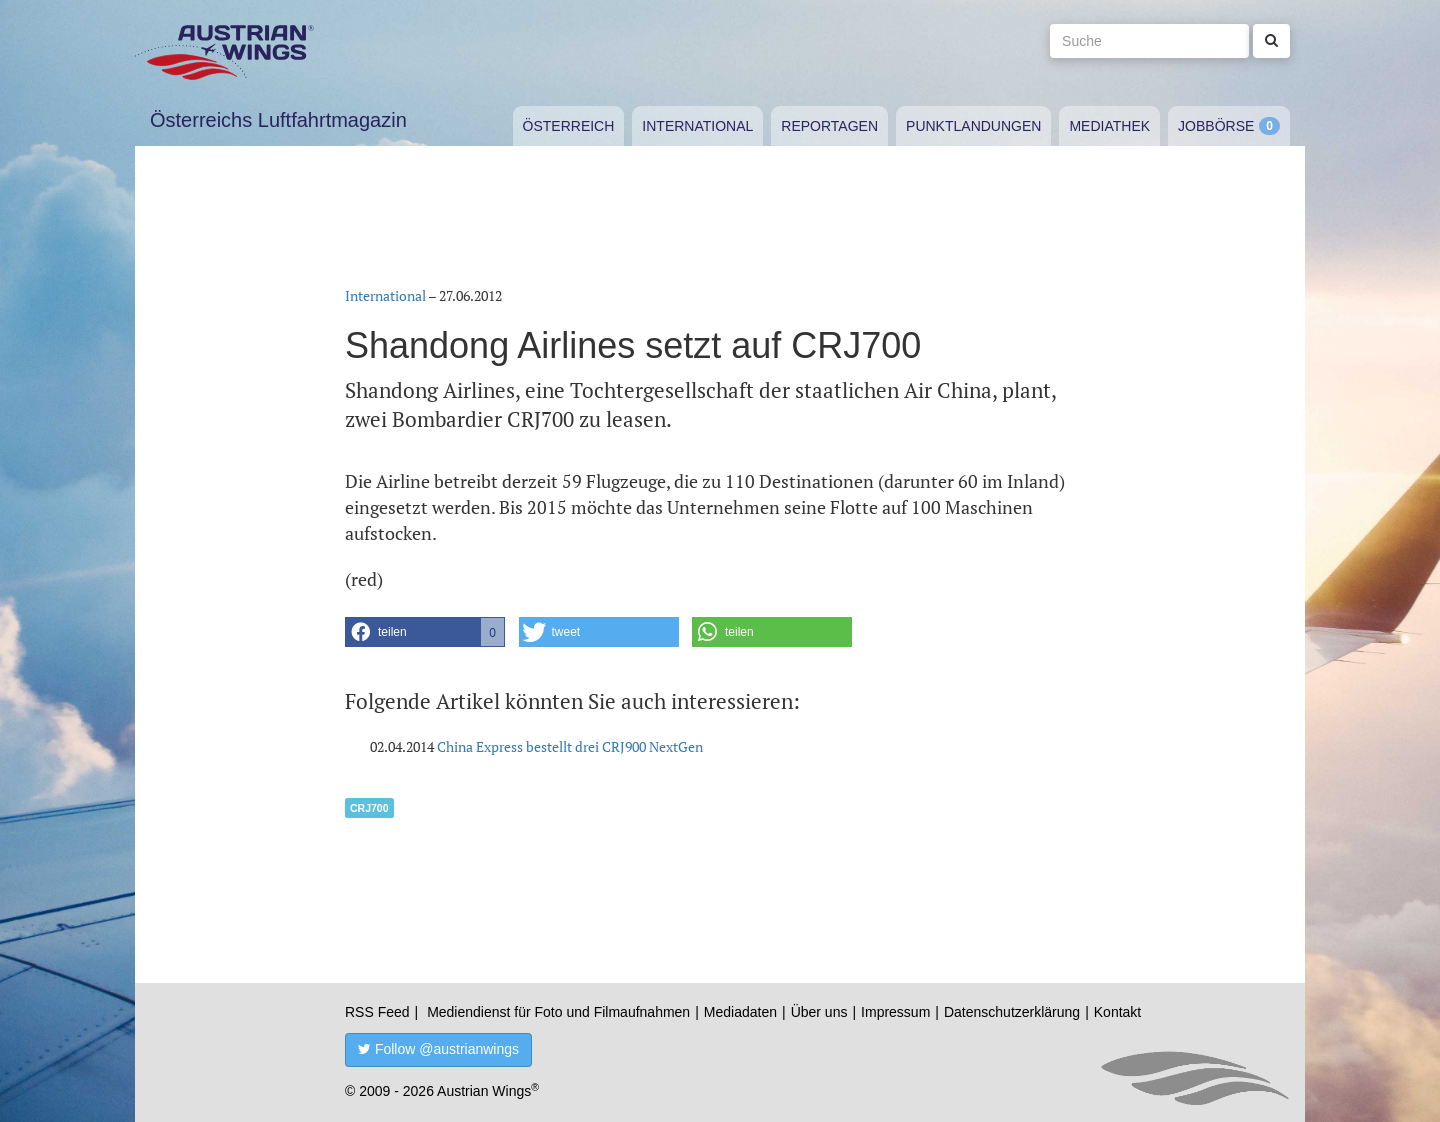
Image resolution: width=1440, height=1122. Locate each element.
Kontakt (1117, 1012)
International (697, 126)
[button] (425, 632)
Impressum (895, 1012)
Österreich (569, 126)
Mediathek (1109, 126)
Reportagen (829, 126)
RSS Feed (377, 1012)
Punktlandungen (973, 126)
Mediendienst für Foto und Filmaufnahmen (558, 1012)
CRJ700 (369, 808)
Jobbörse (1216, 126)
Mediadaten (740, 1012)
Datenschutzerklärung (1012, 1012)
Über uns (819, 1012)
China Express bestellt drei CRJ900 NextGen (570, 746)
